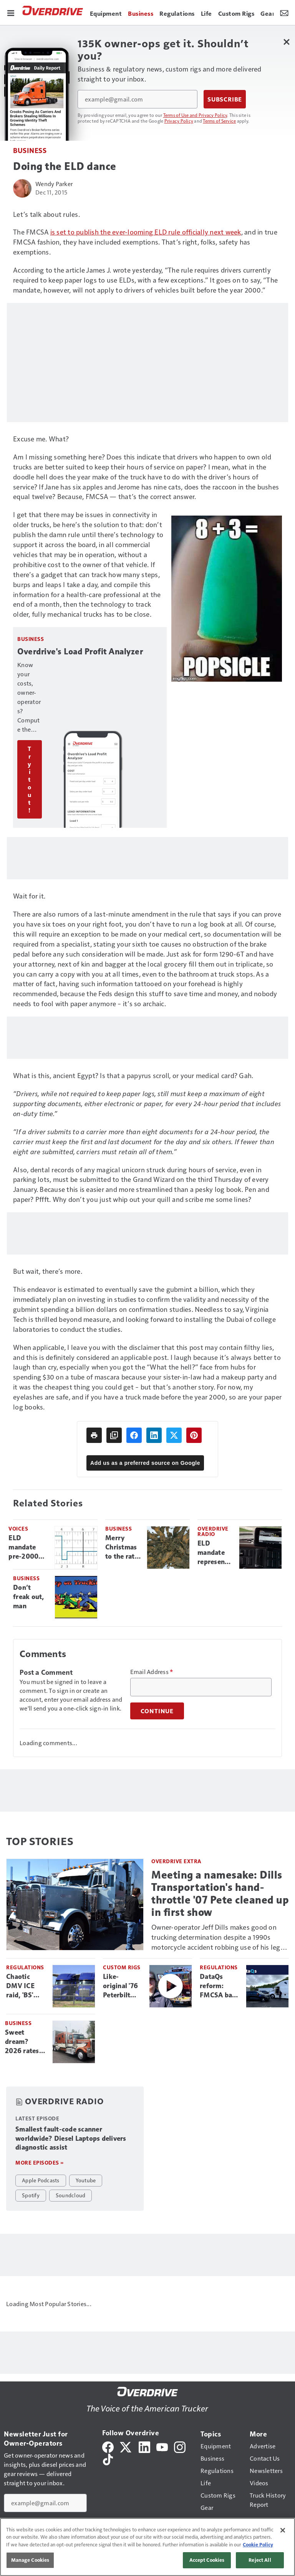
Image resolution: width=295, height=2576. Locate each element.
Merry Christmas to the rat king (121, 1547)
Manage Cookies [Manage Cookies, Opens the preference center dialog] (30, 2560)
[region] (147, 2547)
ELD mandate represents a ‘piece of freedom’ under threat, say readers (214, 1553)
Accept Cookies (207, 2560)
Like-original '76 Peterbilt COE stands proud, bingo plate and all (123, 1986)
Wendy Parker (54, 184)
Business (29, 150)
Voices (18, 1528)
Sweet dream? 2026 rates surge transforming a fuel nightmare (25, 2042)
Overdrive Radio (213, 1531)
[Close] (282, 2530)
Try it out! (29, 779)
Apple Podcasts (41, 2180)
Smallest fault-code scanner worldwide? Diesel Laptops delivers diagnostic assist (70, 2138)
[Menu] (10, 12)
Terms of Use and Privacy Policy (195, 115)
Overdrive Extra (176, 1861)
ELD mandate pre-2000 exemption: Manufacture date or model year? (28, 1547)
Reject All (260, 2560)
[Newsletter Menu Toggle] (284, 12)
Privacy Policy (179, 121)
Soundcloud (71, 2195)
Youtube (86, 2180)
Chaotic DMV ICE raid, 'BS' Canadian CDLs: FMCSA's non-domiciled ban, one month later (24, 1986)
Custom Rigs (122, 1967)
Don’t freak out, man (28, 1596)
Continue (157, 1711)
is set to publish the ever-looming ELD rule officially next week (145, 231)
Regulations (25, 1967)
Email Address (151, 1672)
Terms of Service (219, 121)
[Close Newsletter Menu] (286, 42)
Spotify (31, 2195)
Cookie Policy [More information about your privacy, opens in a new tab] (258, 2544)
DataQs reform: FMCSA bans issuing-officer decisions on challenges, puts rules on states (219, 1986)
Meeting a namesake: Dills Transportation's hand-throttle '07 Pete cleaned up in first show (220, 1893)
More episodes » (39, 2162)
